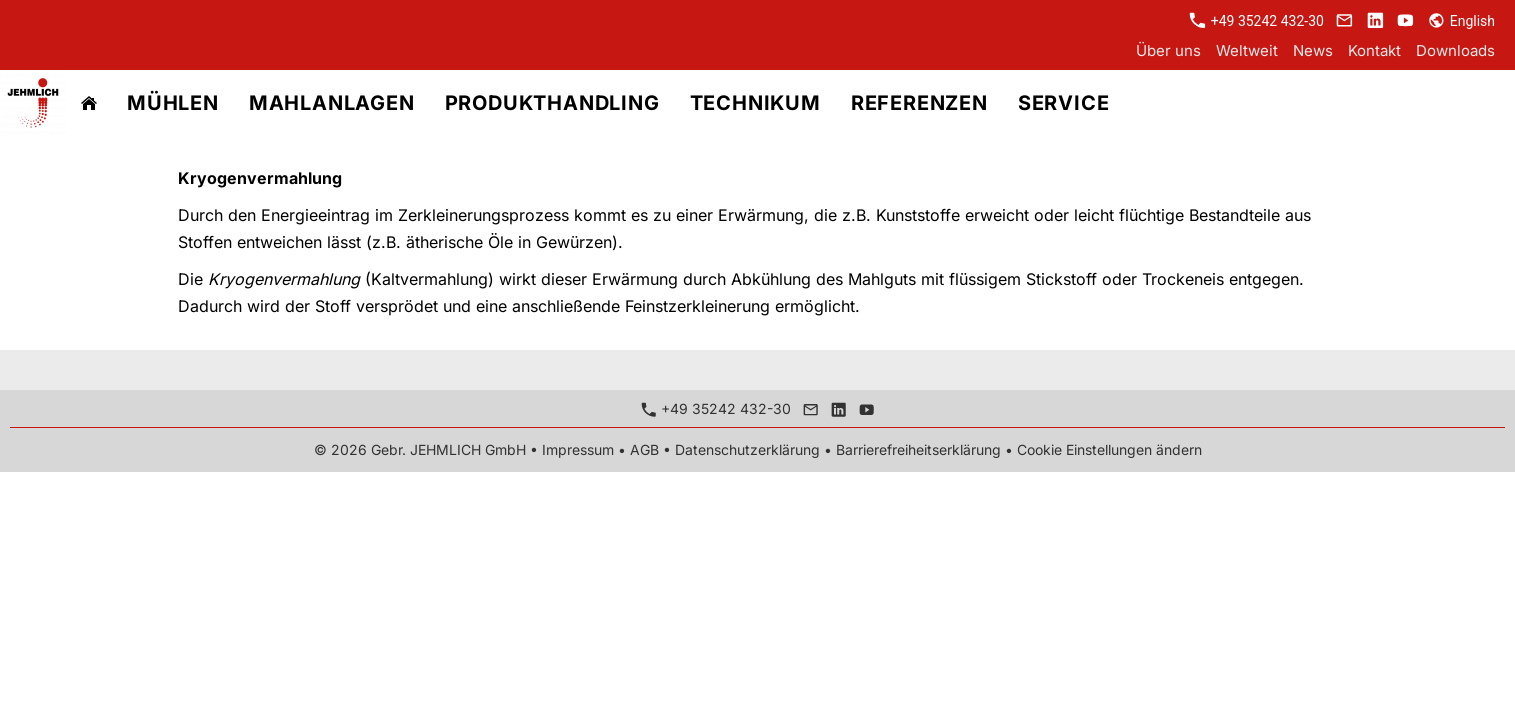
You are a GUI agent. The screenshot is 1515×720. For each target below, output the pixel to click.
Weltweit (1247, 50)
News (1313, 50)
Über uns (1168, 50)
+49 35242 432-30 (1256, 21)
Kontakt (1374, 50)
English (1461, 21)
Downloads (1455, 50)
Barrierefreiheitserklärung (918, 449)
